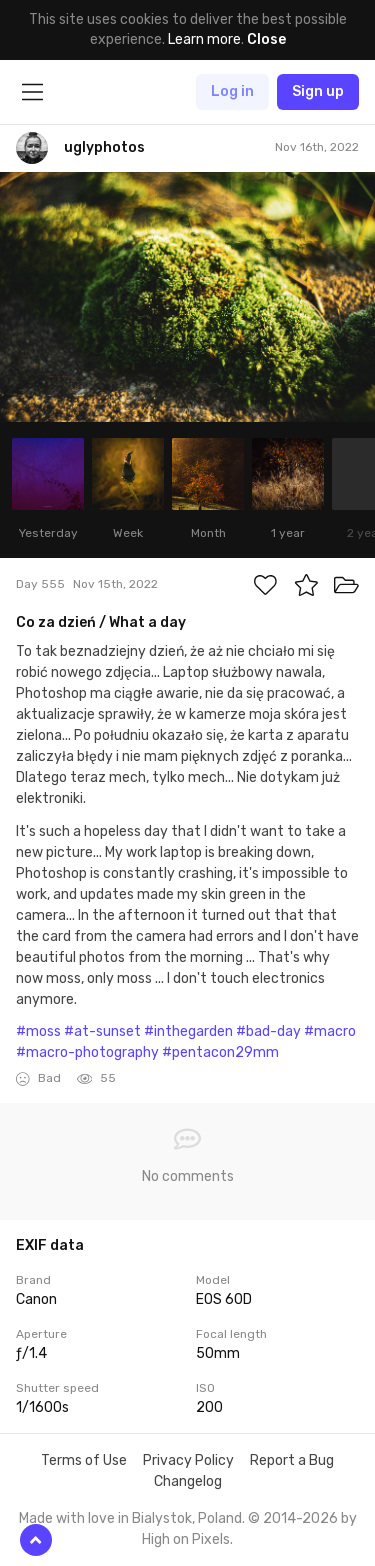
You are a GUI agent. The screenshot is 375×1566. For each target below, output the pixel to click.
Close (266, 39)
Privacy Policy (188, 1460)
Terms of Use (84, 1460)
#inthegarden (188, 1031)
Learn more (204, 39)
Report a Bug (292, 1460)
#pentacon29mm (220, 1052)
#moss (38, 1031)
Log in (232, 91)
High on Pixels (186, 1539)
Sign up (318, 91)
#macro (330, 1031)
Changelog (188, 1481)
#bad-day (268, 1031)
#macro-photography (87, 1052)
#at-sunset (102, 1031)
